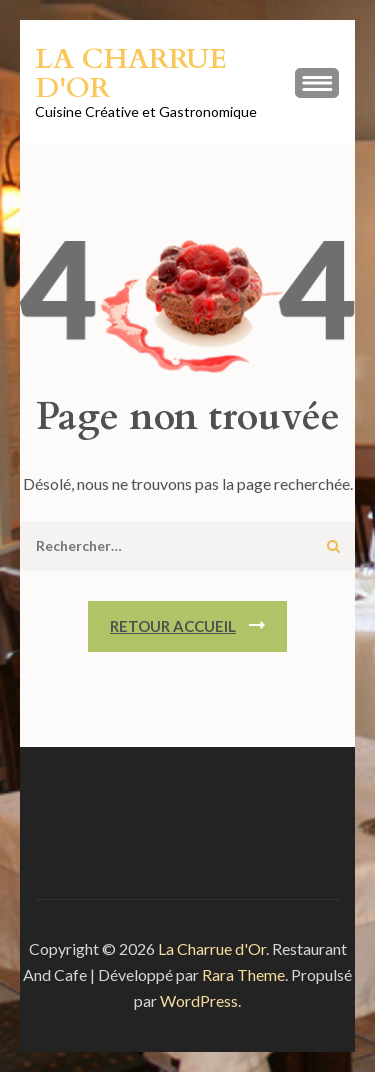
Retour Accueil (173, 626)
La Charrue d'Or (131, 73)
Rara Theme (243, 974)
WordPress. (200, 1000)
